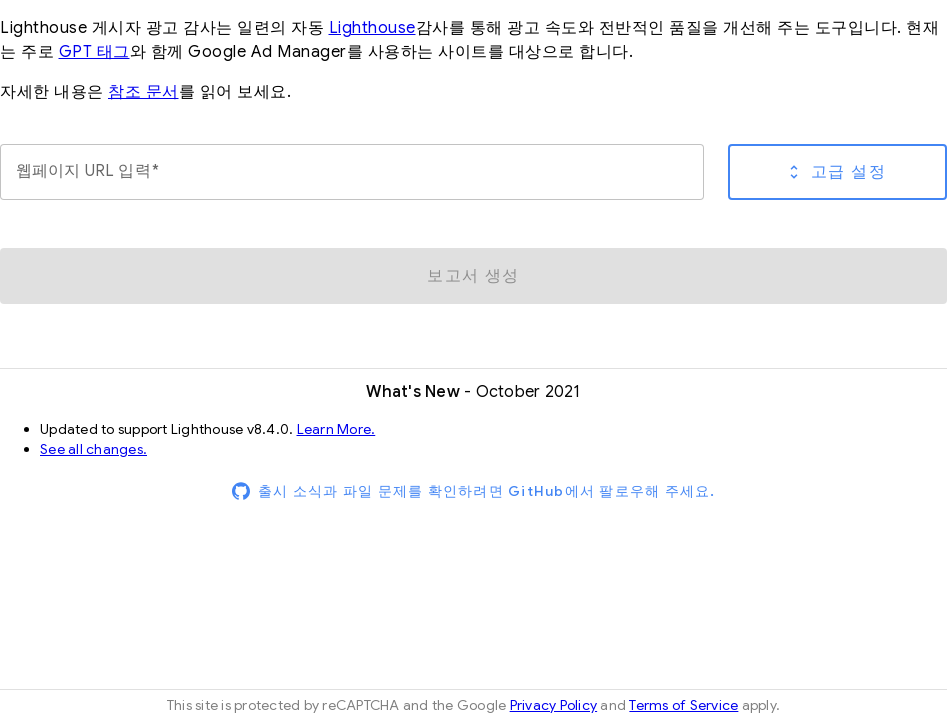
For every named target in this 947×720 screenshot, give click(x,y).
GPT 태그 (94, 52)
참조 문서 (143, 92)
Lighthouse (372, 28)
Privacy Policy (554, 705)
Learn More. (336, 429)
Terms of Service (683, 705)
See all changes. (93, 449)
